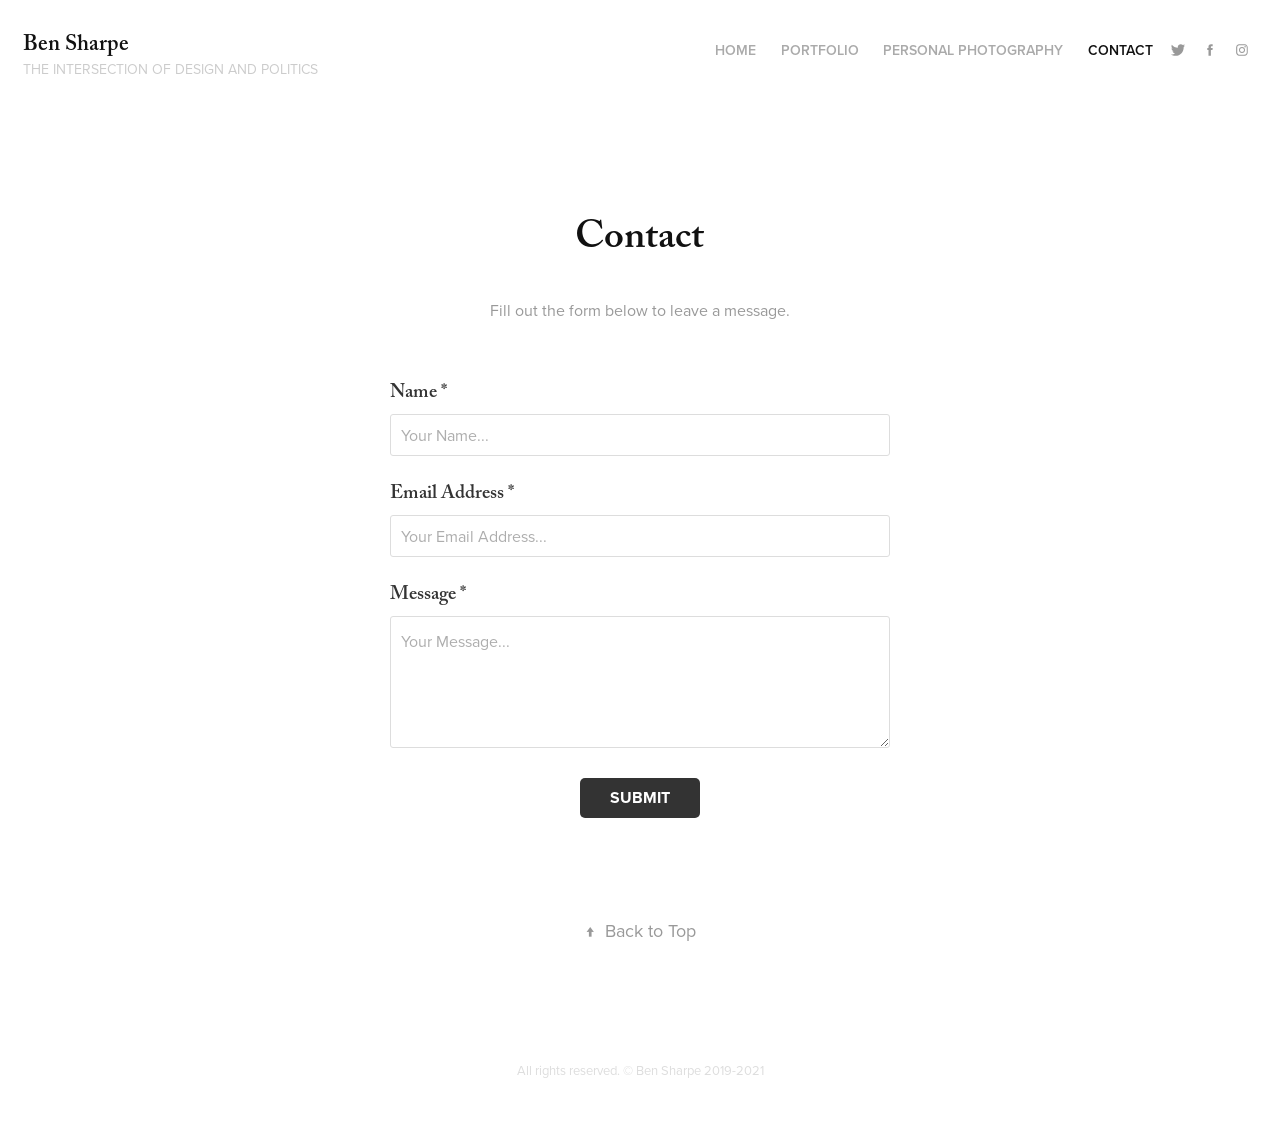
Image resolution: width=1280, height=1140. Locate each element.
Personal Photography (973, 50)
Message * (428, 596)
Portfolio (820, 50)
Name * (418, 394)
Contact (1120, 50)
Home (735, 50)
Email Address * (452, 495)
